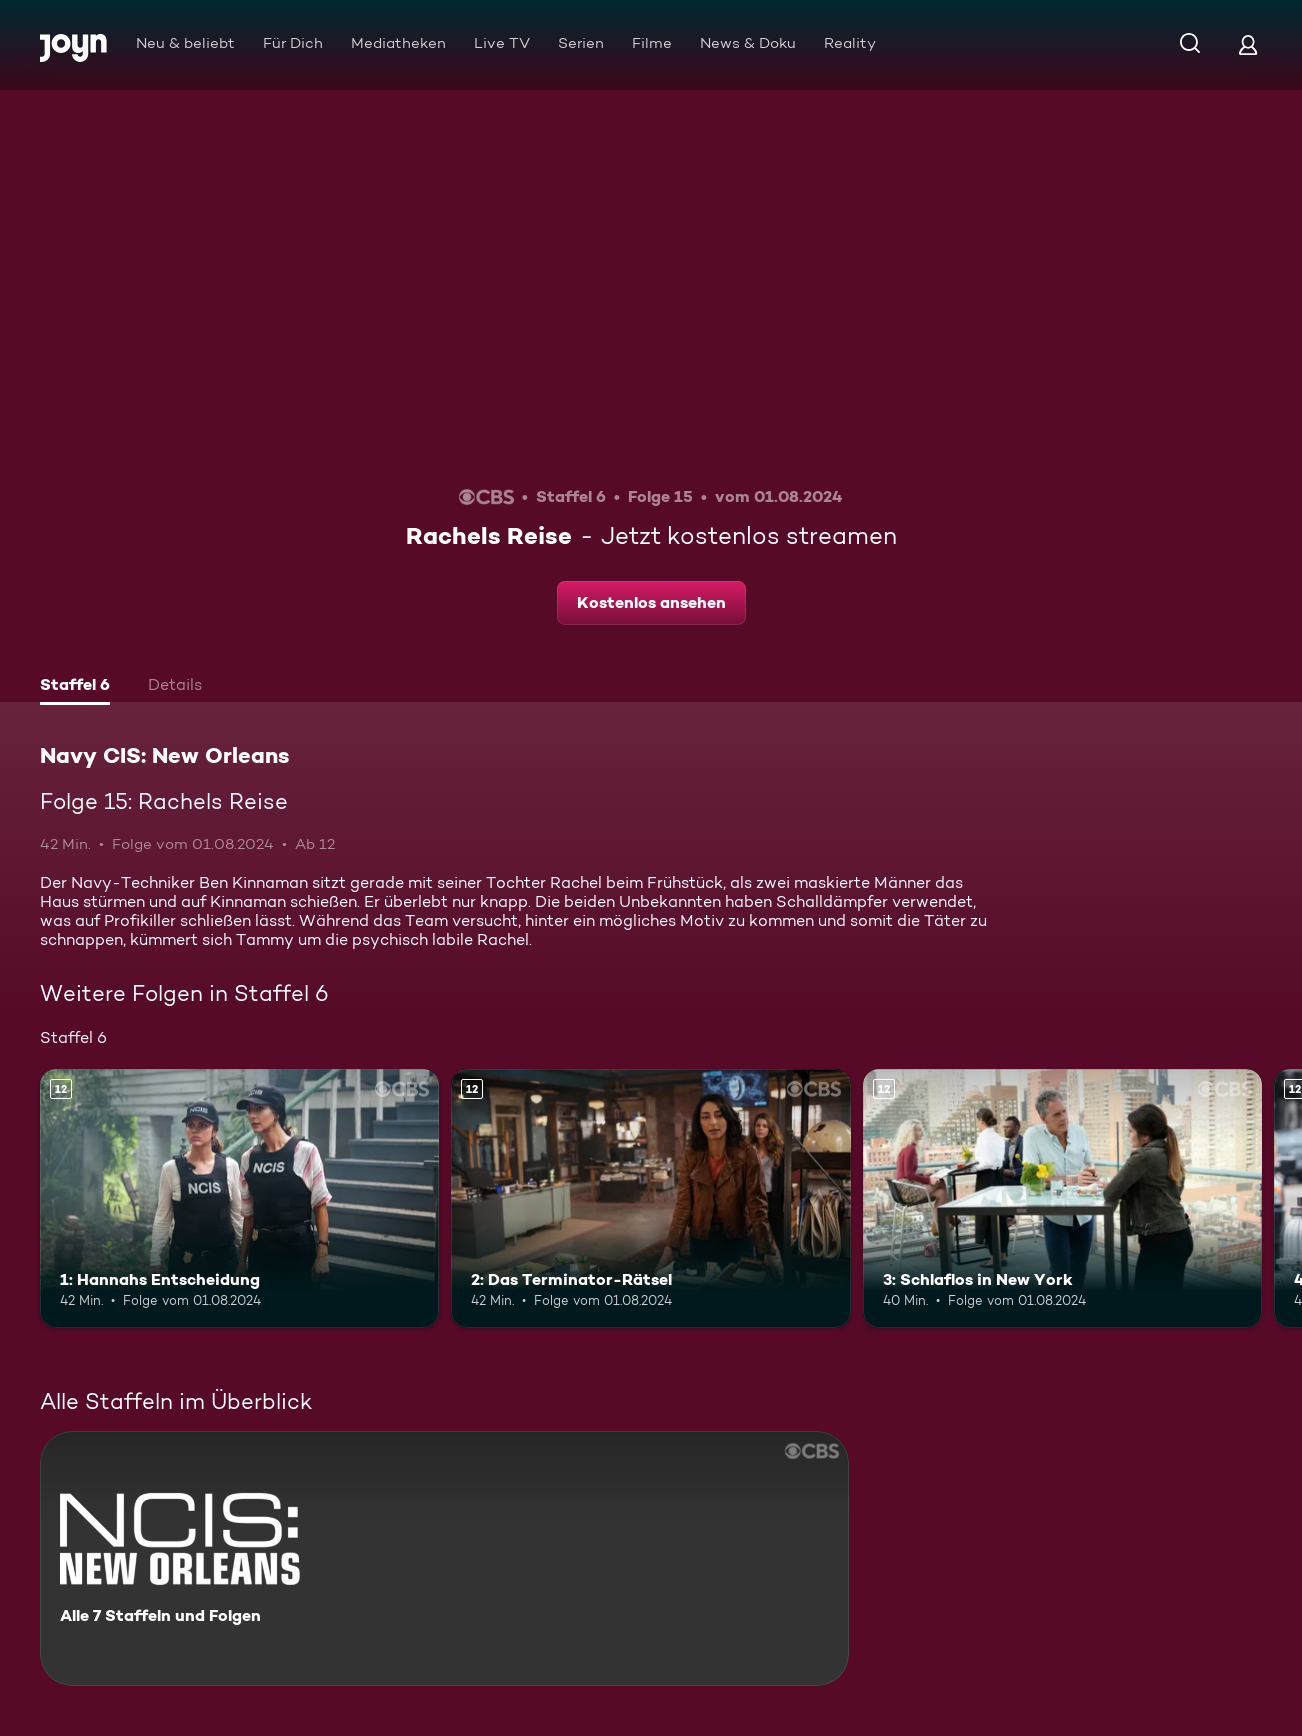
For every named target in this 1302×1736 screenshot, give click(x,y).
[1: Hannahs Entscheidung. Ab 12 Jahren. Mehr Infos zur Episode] (239, 1199)
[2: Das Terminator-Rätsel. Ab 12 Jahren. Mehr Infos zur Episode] (650, 1199)
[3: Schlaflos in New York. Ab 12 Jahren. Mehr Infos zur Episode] (1062, 1199)
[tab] (75, 687)
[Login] (1248, 44)
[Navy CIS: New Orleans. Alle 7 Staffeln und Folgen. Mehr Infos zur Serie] (444, 1558)
